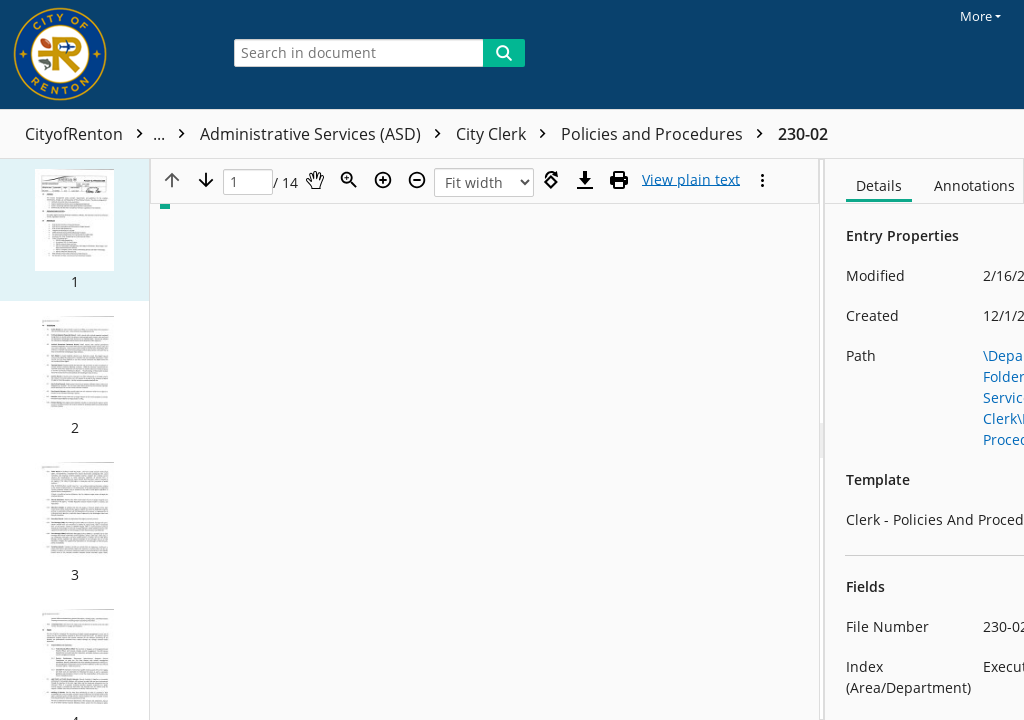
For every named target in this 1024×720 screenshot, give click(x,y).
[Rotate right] (551, 180)
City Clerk (506, 134)
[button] (74, 230)
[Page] (248, 182)
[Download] (585, 180)
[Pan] (315, 180)
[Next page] (206, 180)
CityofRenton (110, 134)
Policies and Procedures (667, 134)
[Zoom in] (383, 180)
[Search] (504, 53)
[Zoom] (349, 180)
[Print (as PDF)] (619, 180)
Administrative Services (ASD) (325, 134)
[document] (924, 439)
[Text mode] (691, 180)
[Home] (105, 54)
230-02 (803, 134)
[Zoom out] (417, 180)
